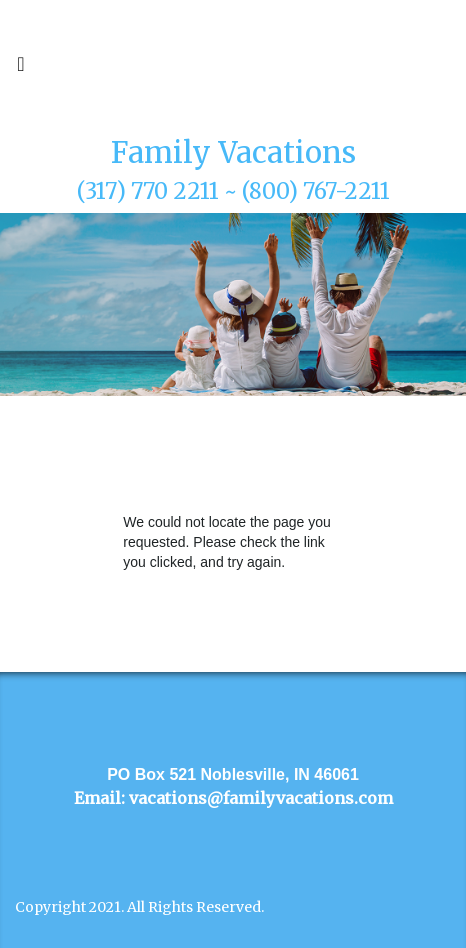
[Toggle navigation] (21, 69)
